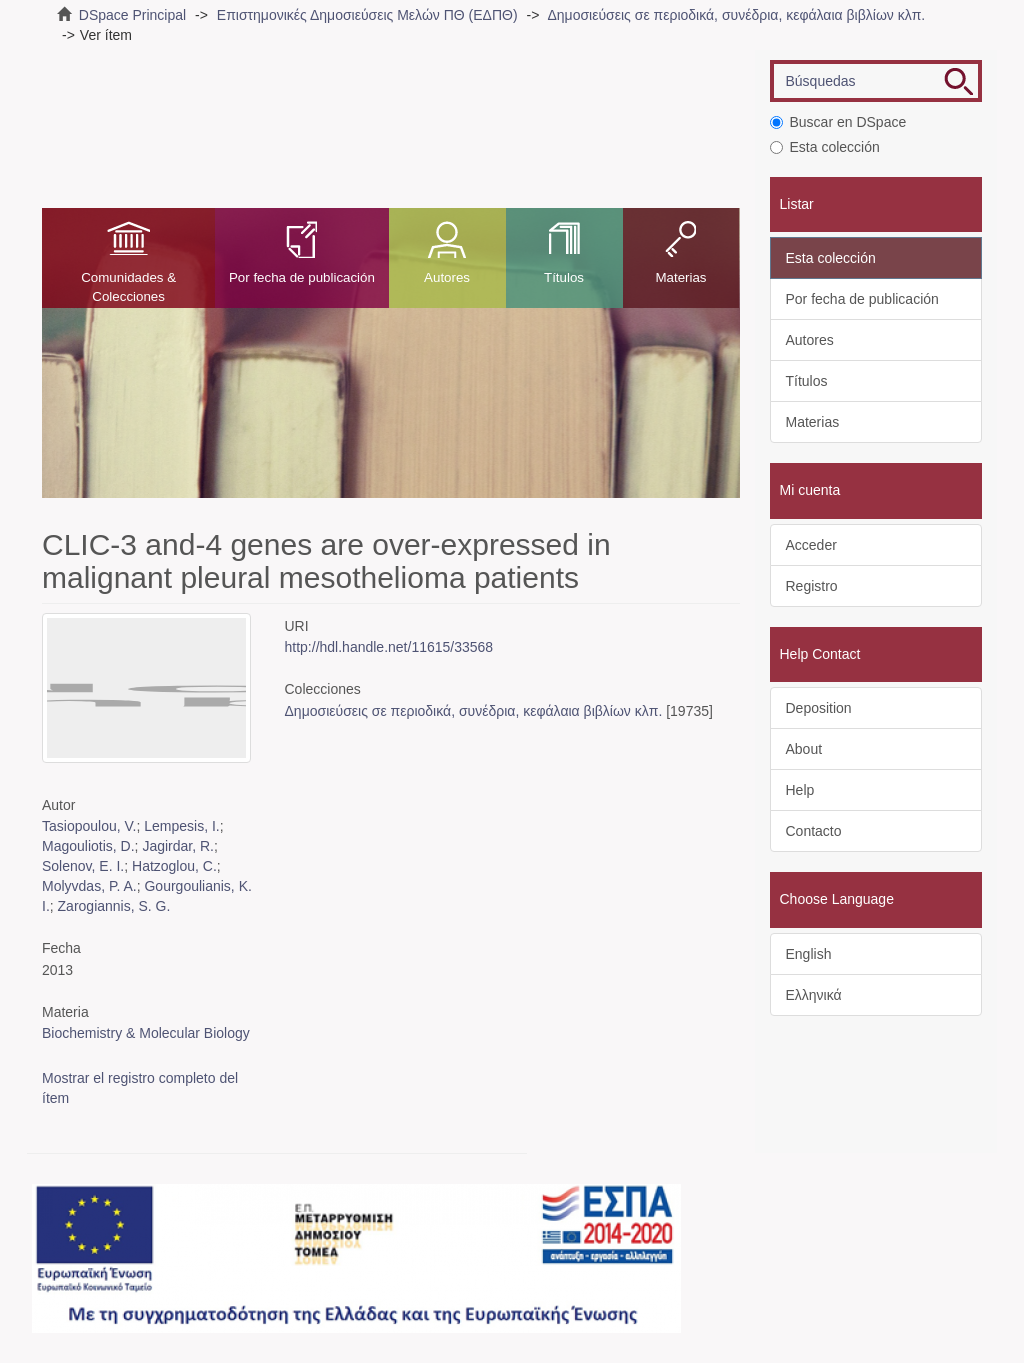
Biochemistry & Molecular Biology (146, 1033)
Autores (447, 277)
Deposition (819, 708)
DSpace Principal (132, 15)
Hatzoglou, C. (174, 866)
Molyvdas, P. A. (89, 886)
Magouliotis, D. (88, 846)
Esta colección (825, 147)
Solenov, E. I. (83, 866)
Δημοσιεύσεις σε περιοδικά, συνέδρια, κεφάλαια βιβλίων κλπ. (736, 15)
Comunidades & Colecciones (128, 287)
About (804, 749)
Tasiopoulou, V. (89, 826)
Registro (812, 586)
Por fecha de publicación (302, 277)
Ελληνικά (814, 995)
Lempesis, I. (181, 826)
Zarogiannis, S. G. (114, 906)
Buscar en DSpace (838, 122)
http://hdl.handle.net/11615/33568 (389, 647)
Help (800, 790)
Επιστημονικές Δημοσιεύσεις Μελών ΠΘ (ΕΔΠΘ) (367, 15)
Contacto (814, 831)
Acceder (811, 545)
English (809, 954)
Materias (680, 277)
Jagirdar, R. (178, 846)
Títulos (564, 277)
